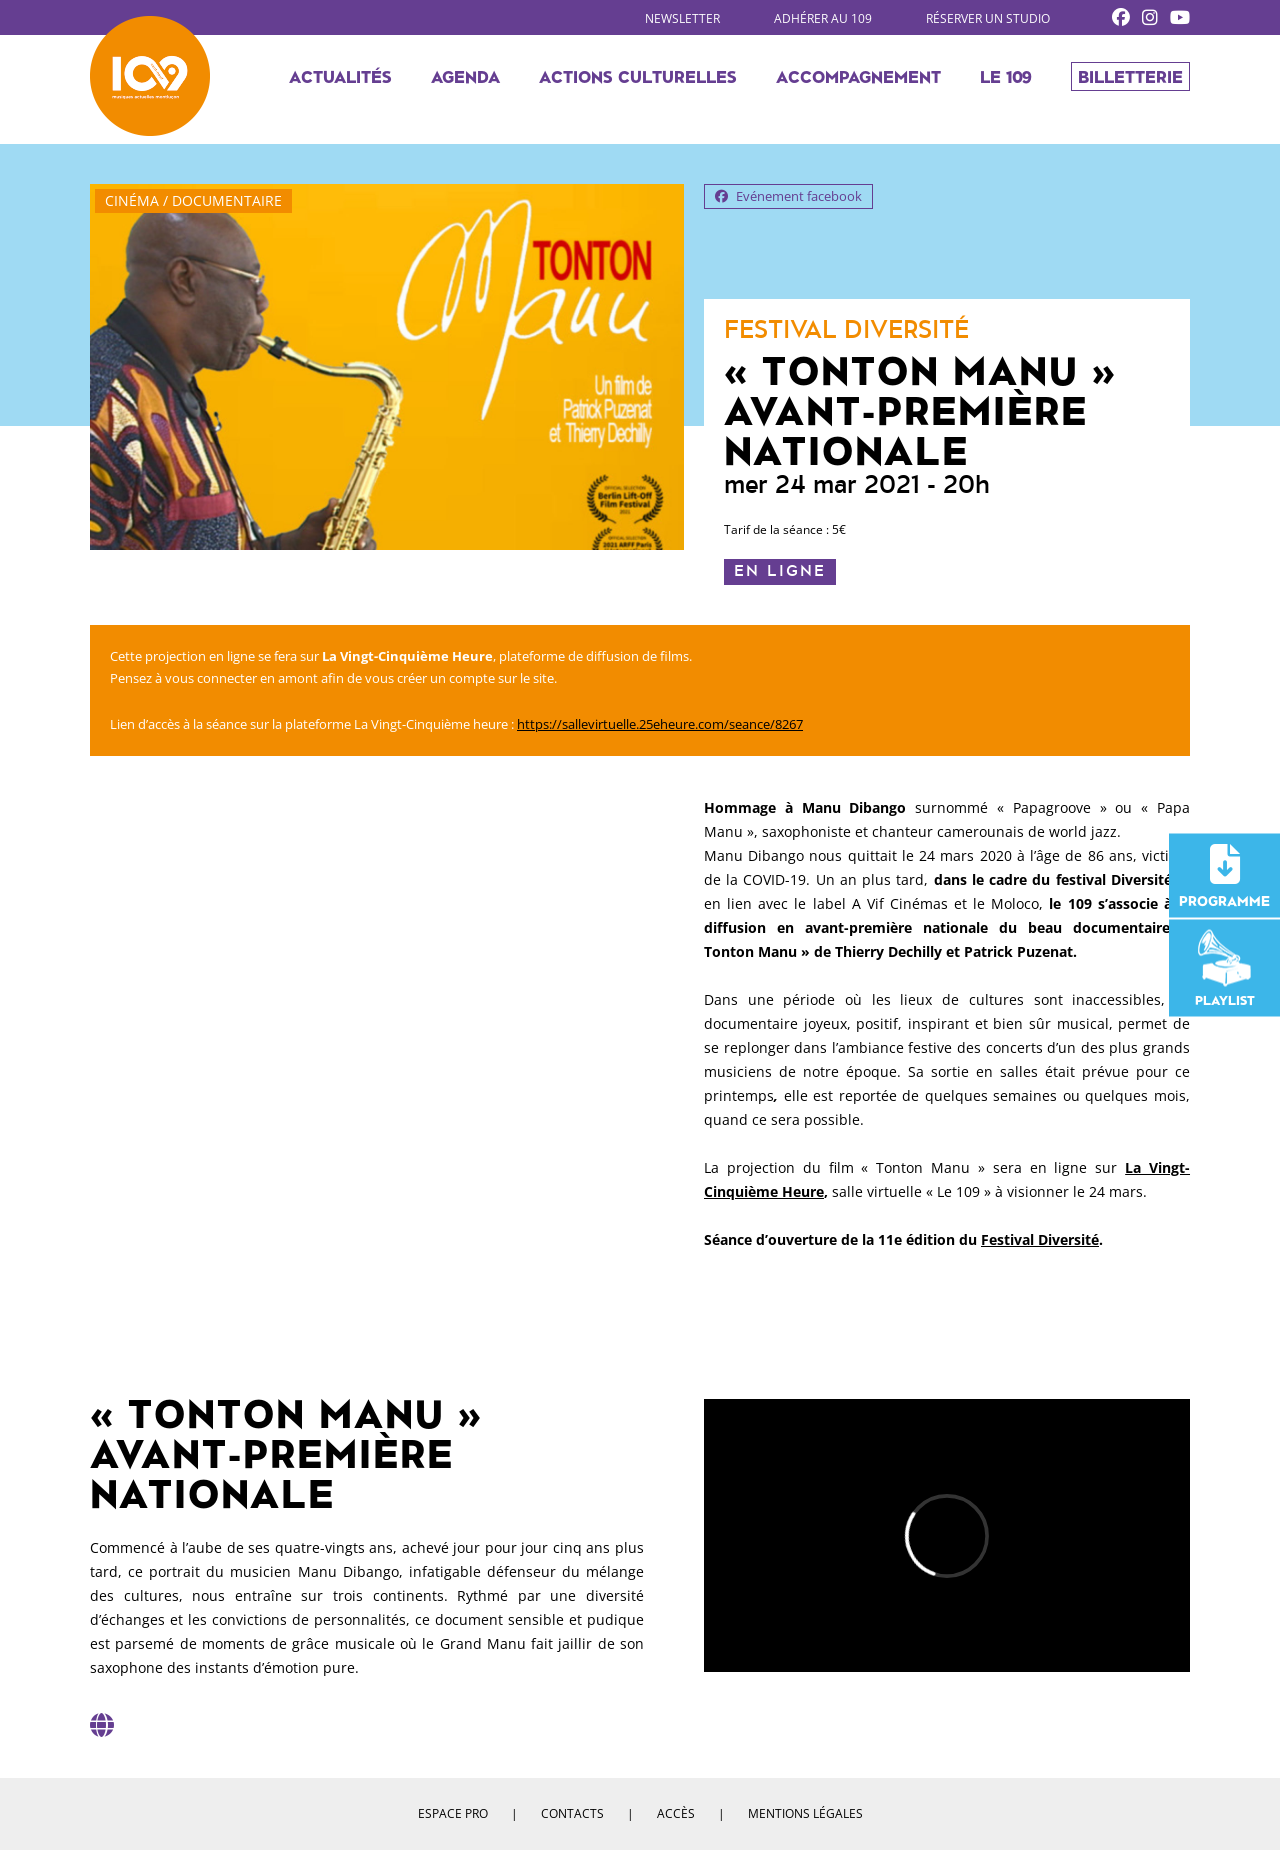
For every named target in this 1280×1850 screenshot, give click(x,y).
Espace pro (453, 1813)
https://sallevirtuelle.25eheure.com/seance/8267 (660, 724)
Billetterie (1130, 76)
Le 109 (1006, 76)
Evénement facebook (788, 196)
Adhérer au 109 (823, 18)
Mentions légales (805, 1813)
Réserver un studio (988, 18)
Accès (676, 1813)
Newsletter (682, 18)
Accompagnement (858, 76)
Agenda (465, 76)
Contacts (572, 1813)
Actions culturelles (638, 76)
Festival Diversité (1040, 1239)
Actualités (340, 76)
